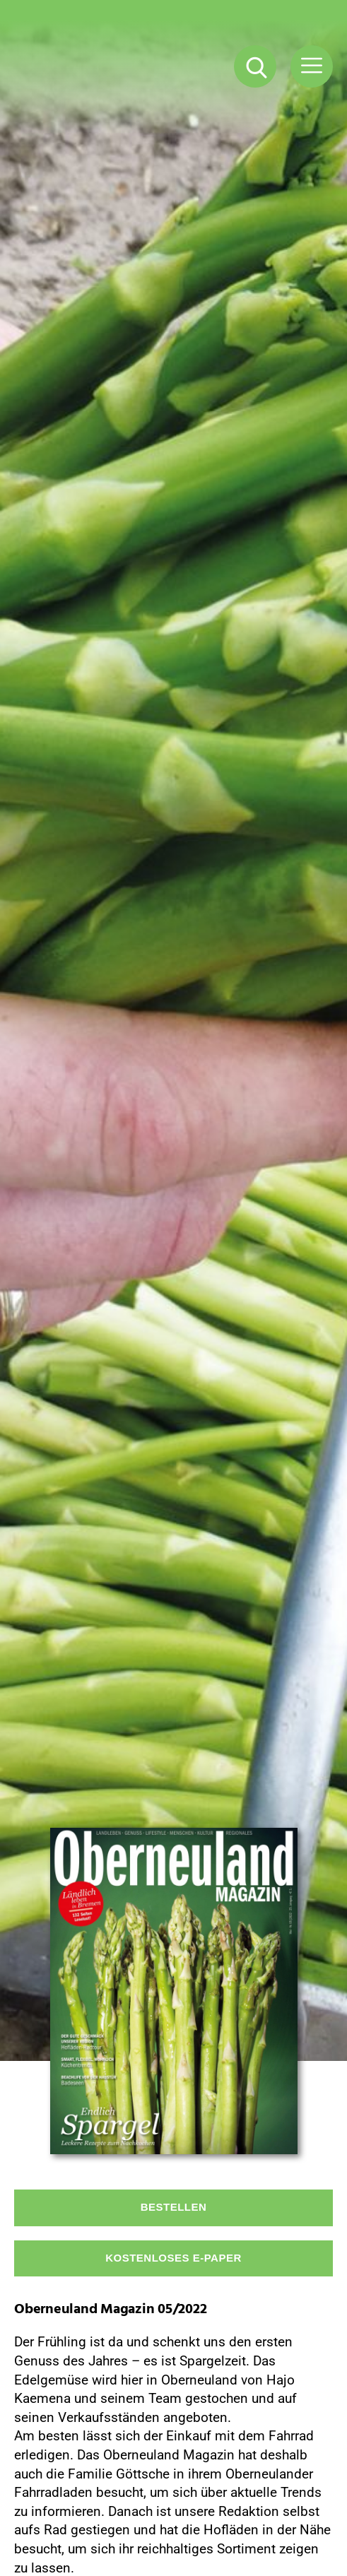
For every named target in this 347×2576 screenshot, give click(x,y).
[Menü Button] (311, 66)
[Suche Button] (255, 66)
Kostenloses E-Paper (173, 2258)
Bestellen (174, 2207)
